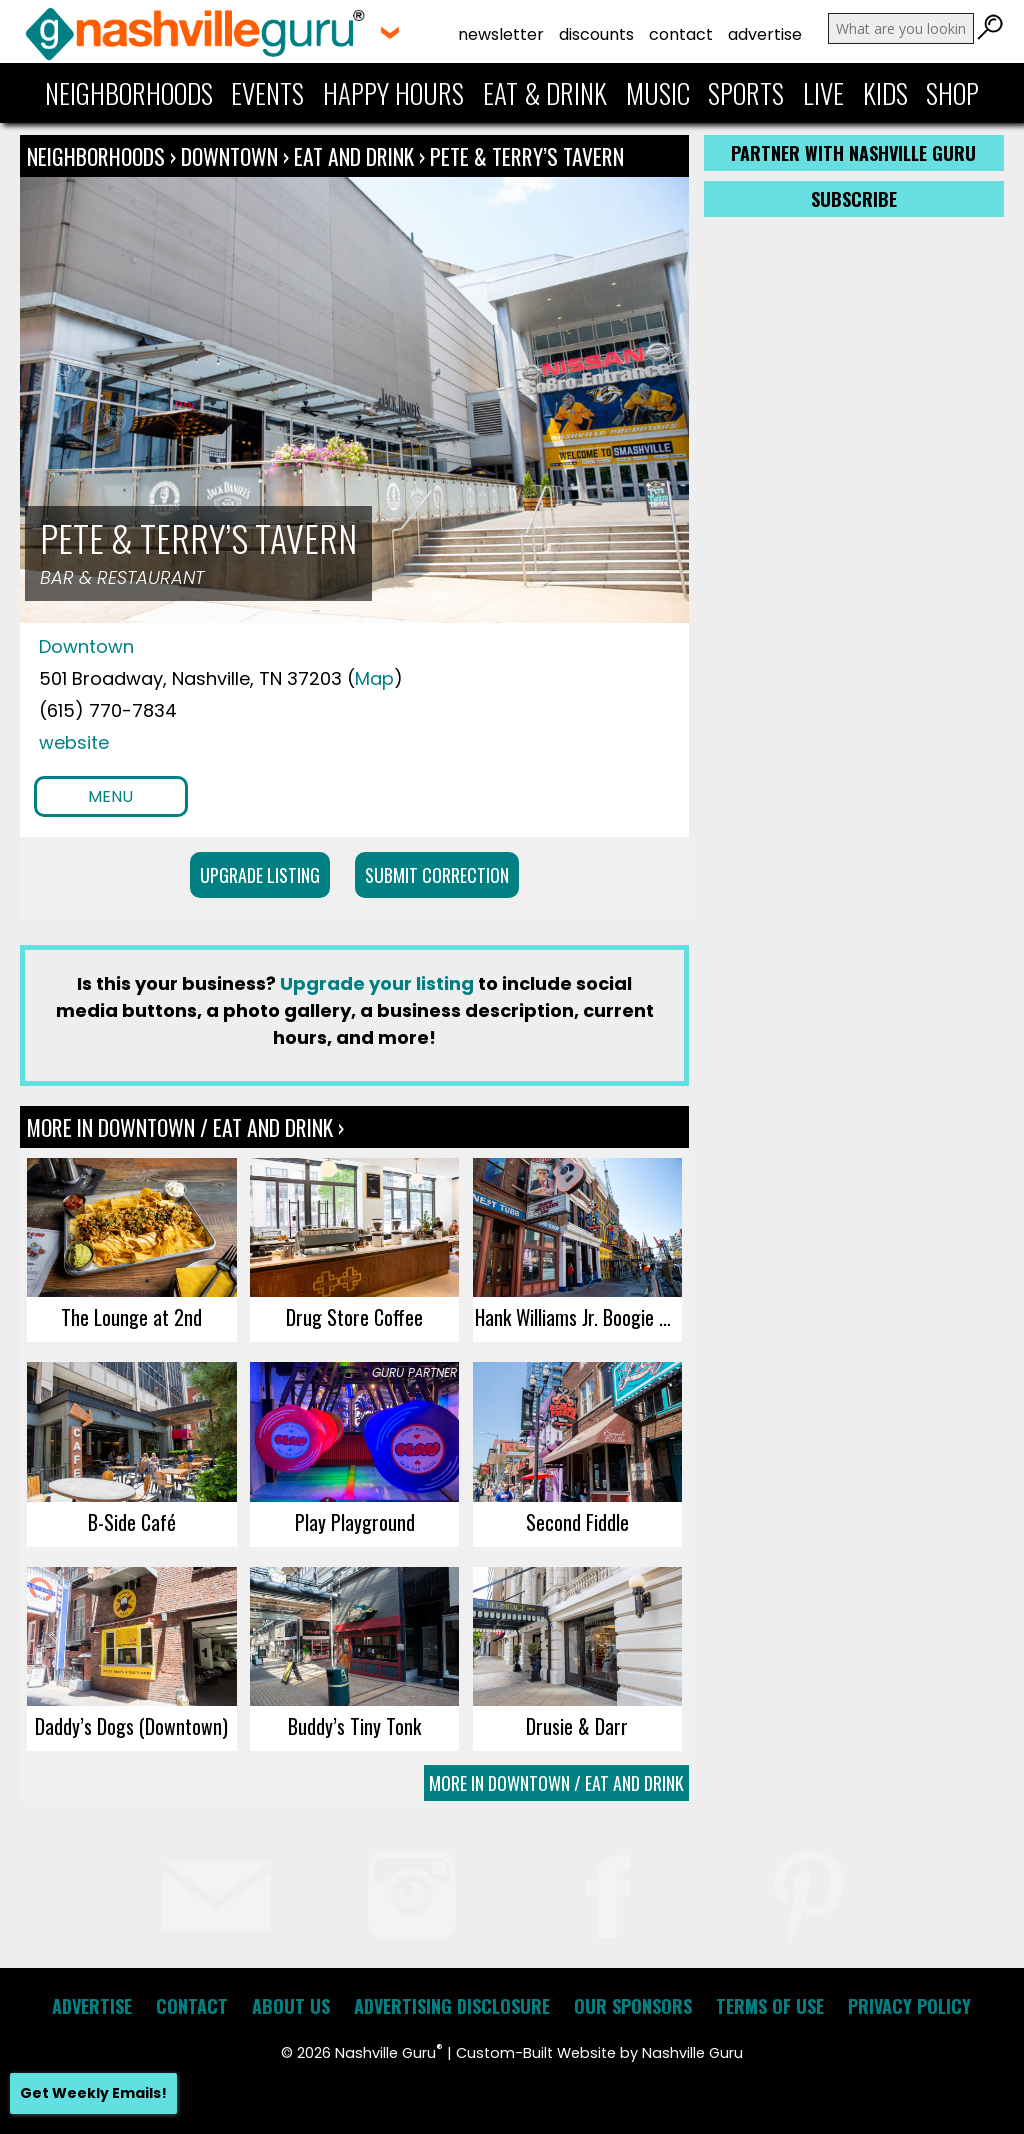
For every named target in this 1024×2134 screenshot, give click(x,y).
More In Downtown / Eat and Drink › (185, 1127)
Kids (885, 93)
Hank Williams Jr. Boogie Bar (578, 1317)
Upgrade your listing (377, 983)
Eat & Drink (545, 93)
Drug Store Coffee (354, 1317)
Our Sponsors (633, 2006)
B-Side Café (132, 1522)
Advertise (765, 34)
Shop (952, 93)
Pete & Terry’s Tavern (527, 156)
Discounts (596, 34)
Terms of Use (770, 2006)
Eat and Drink (354, 156)
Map (374, 678)
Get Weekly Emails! (93, 2093)
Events (267, 93)
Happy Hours (393, 93)
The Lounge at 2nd (131, 1317)
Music (658, 93)
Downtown (232, 156)
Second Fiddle (577, 1522)
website (74, 742)
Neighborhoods (129, 93)
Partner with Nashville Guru (853, 153)
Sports (746, 93)
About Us (291, 2006)
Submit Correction (437, 875)
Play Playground (355, 1522)
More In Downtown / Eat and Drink (556, 1783)
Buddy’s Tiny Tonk (354, 1726)
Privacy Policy (909, 2006)
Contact (681, 34)
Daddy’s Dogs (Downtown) (131, 1726)
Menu (110, 796)
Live (823, 93)
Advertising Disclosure (452, 2006)
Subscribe (854, 199)
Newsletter (501, 34)
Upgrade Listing (260, 875)
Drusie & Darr (577, 1726)
